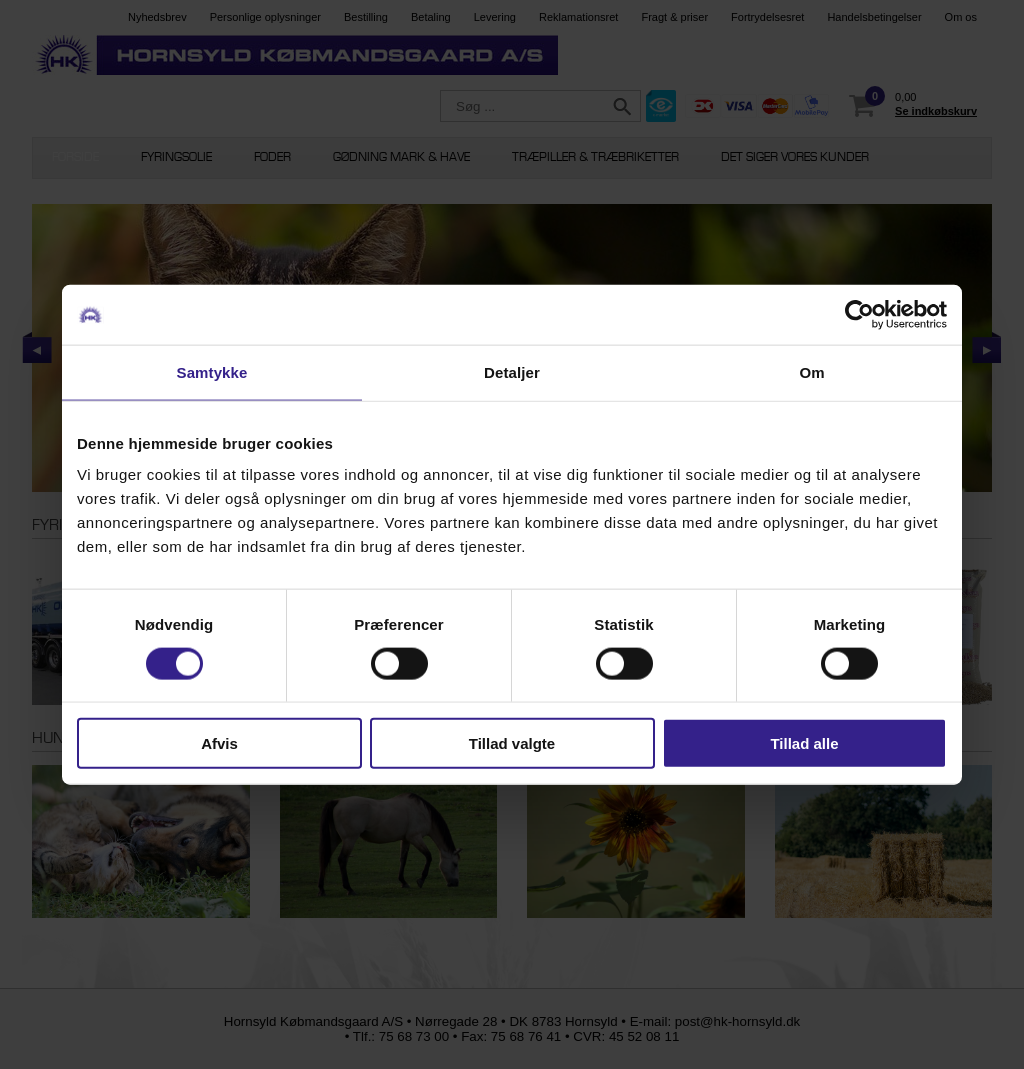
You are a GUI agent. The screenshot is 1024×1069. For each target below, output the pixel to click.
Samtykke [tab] (212, 371)
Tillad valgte (512, 743)
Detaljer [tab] (512, 371)
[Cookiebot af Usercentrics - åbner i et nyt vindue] (859, 314)
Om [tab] (811, 371)
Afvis (219, 743)
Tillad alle (804, 743)
